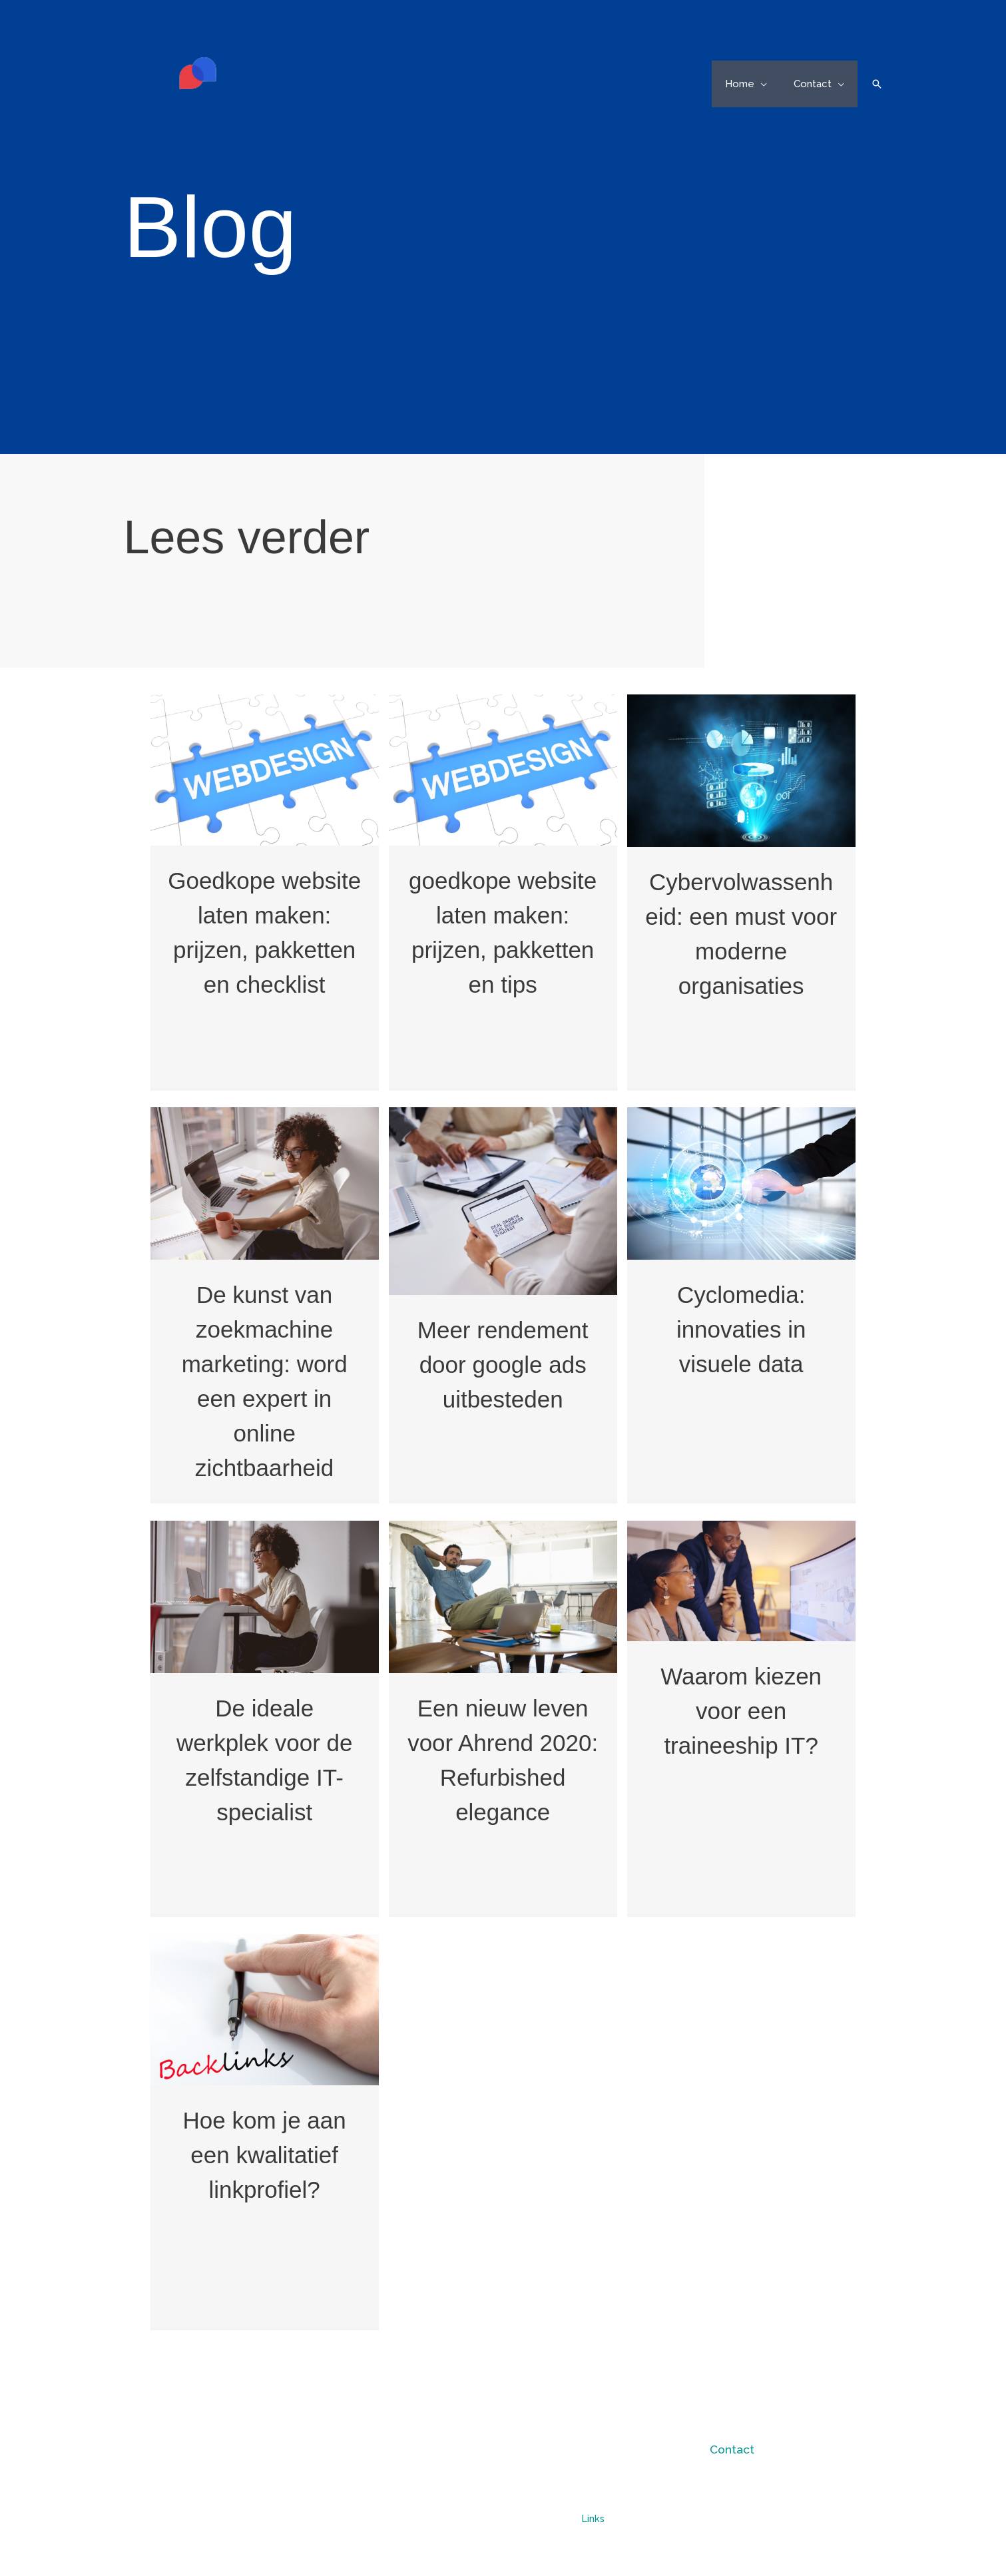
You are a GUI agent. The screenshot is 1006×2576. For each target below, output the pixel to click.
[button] (770, 84)
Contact (732, 2449)
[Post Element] (264, 891)
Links (593, 2518)
